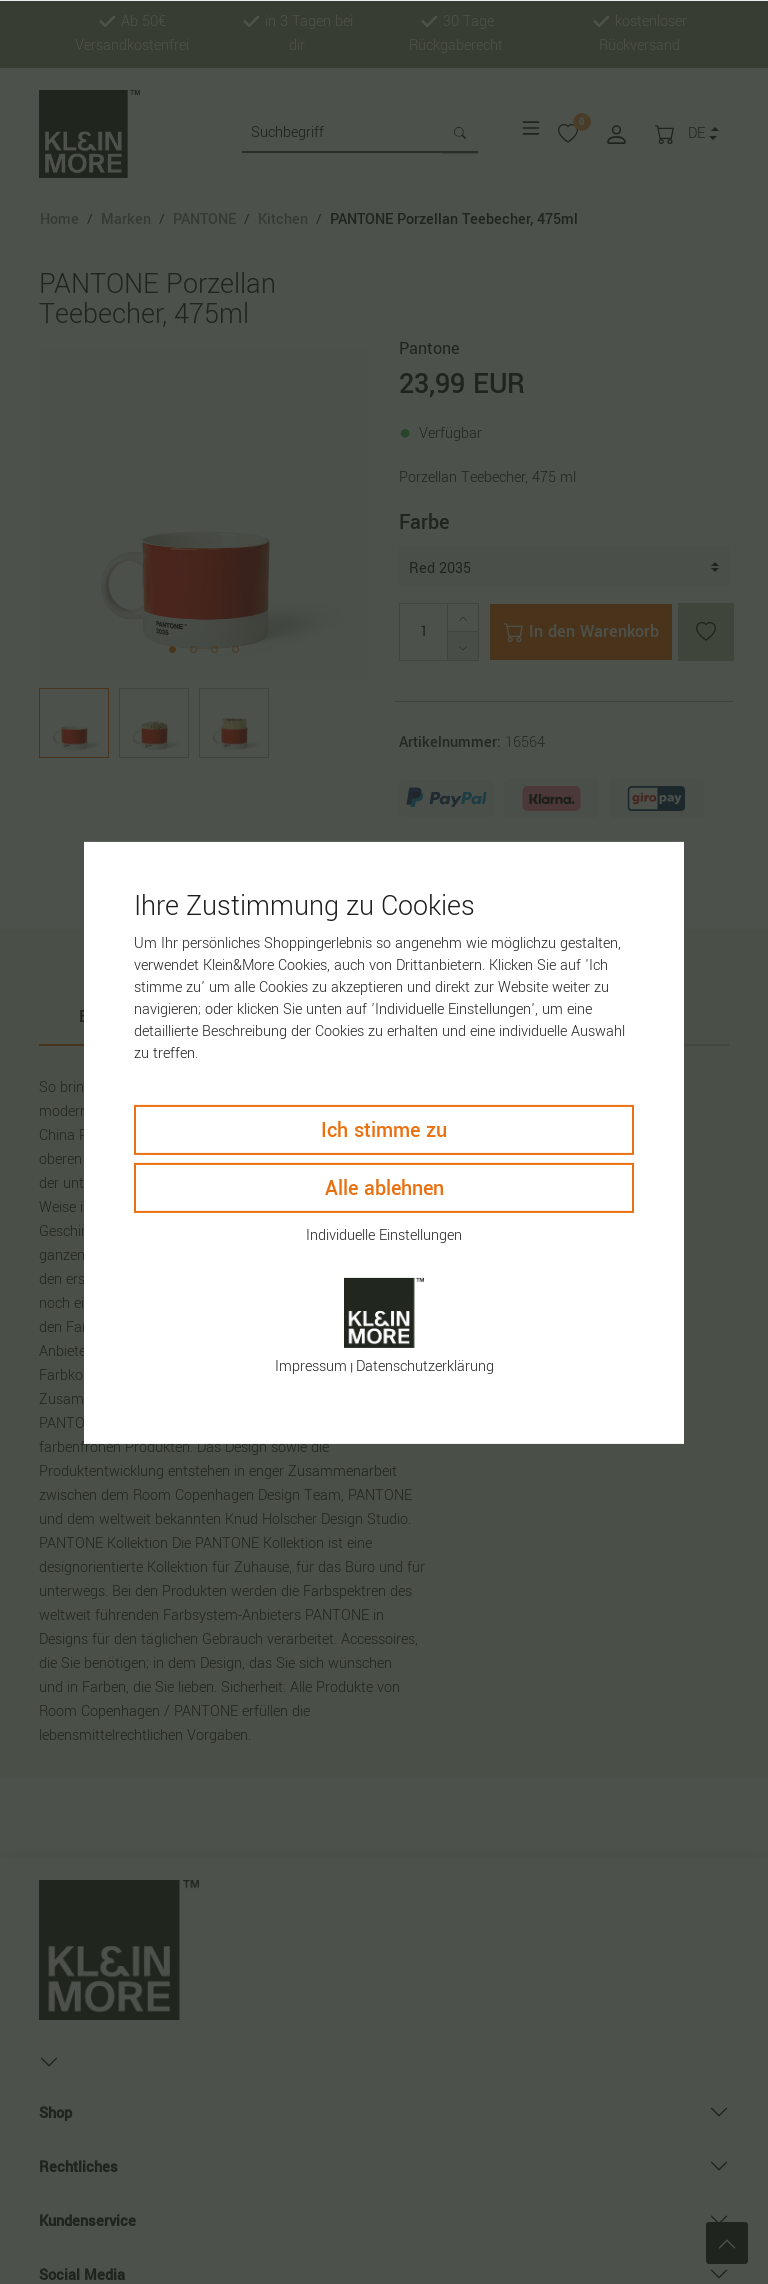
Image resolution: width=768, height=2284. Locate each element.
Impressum (311, 1366)
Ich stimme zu (384, 1129)
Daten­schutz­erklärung (425, 1366)
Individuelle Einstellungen (384, 1234)
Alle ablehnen (384, 1187)
